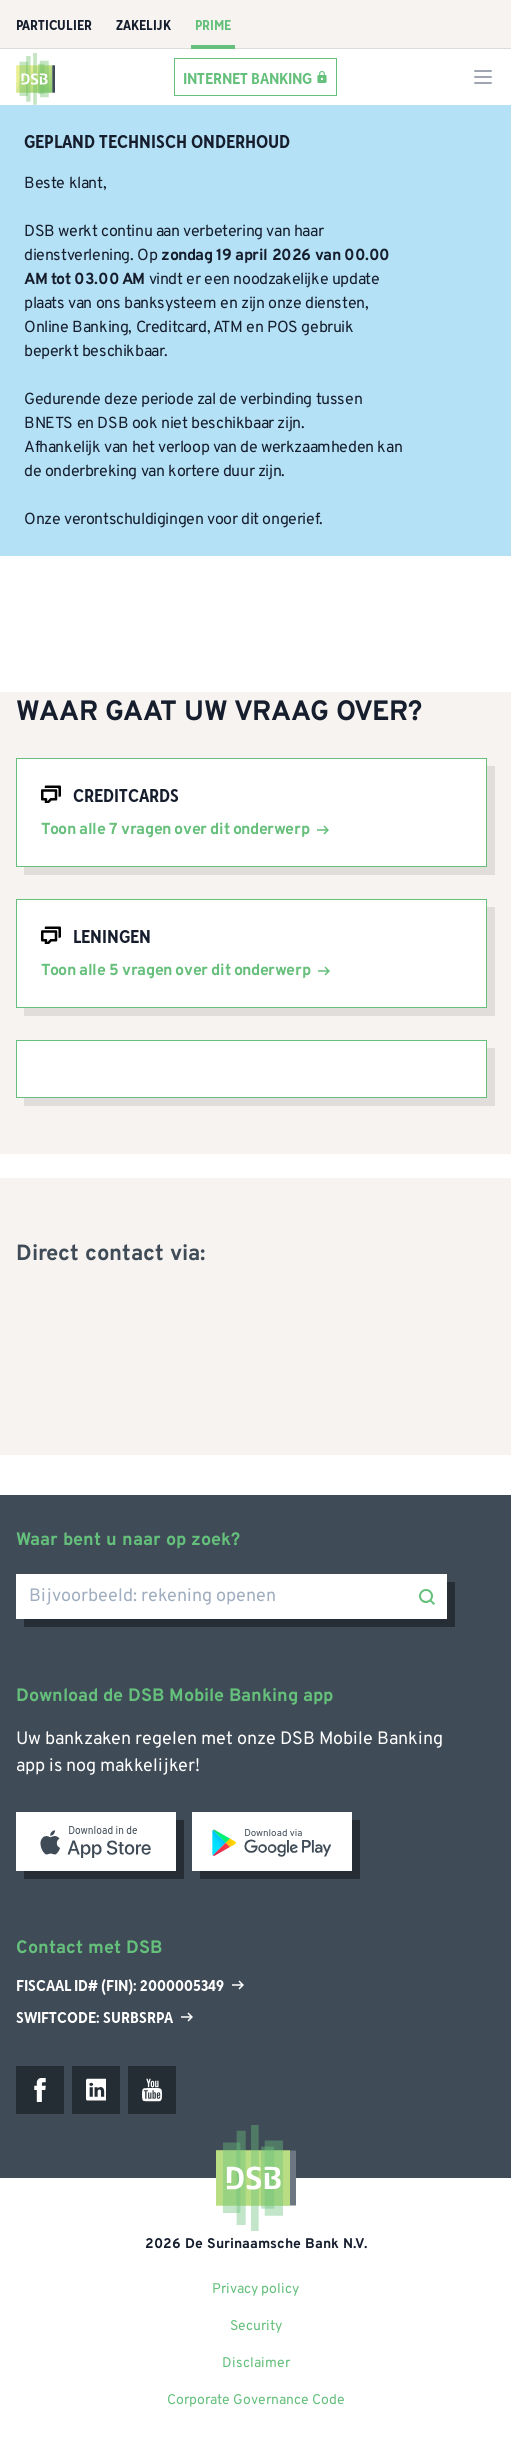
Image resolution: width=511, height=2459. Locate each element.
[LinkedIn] (96, 2090)
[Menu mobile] (483, 77)
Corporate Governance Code (256, 2400)
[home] (36, 77)
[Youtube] (152, 2090)
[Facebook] (40, 2090)
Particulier (54, 26)
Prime (213, 26)
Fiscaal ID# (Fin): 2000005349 (130, 1987)
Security (256, 2326)
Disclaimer (256, 2363)
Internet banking (247, 78)
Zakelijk (143, 26)
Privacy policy (255, 2289)
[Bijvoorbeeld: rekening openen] (231, 1596)
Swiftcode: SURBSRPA (104, 2018)
